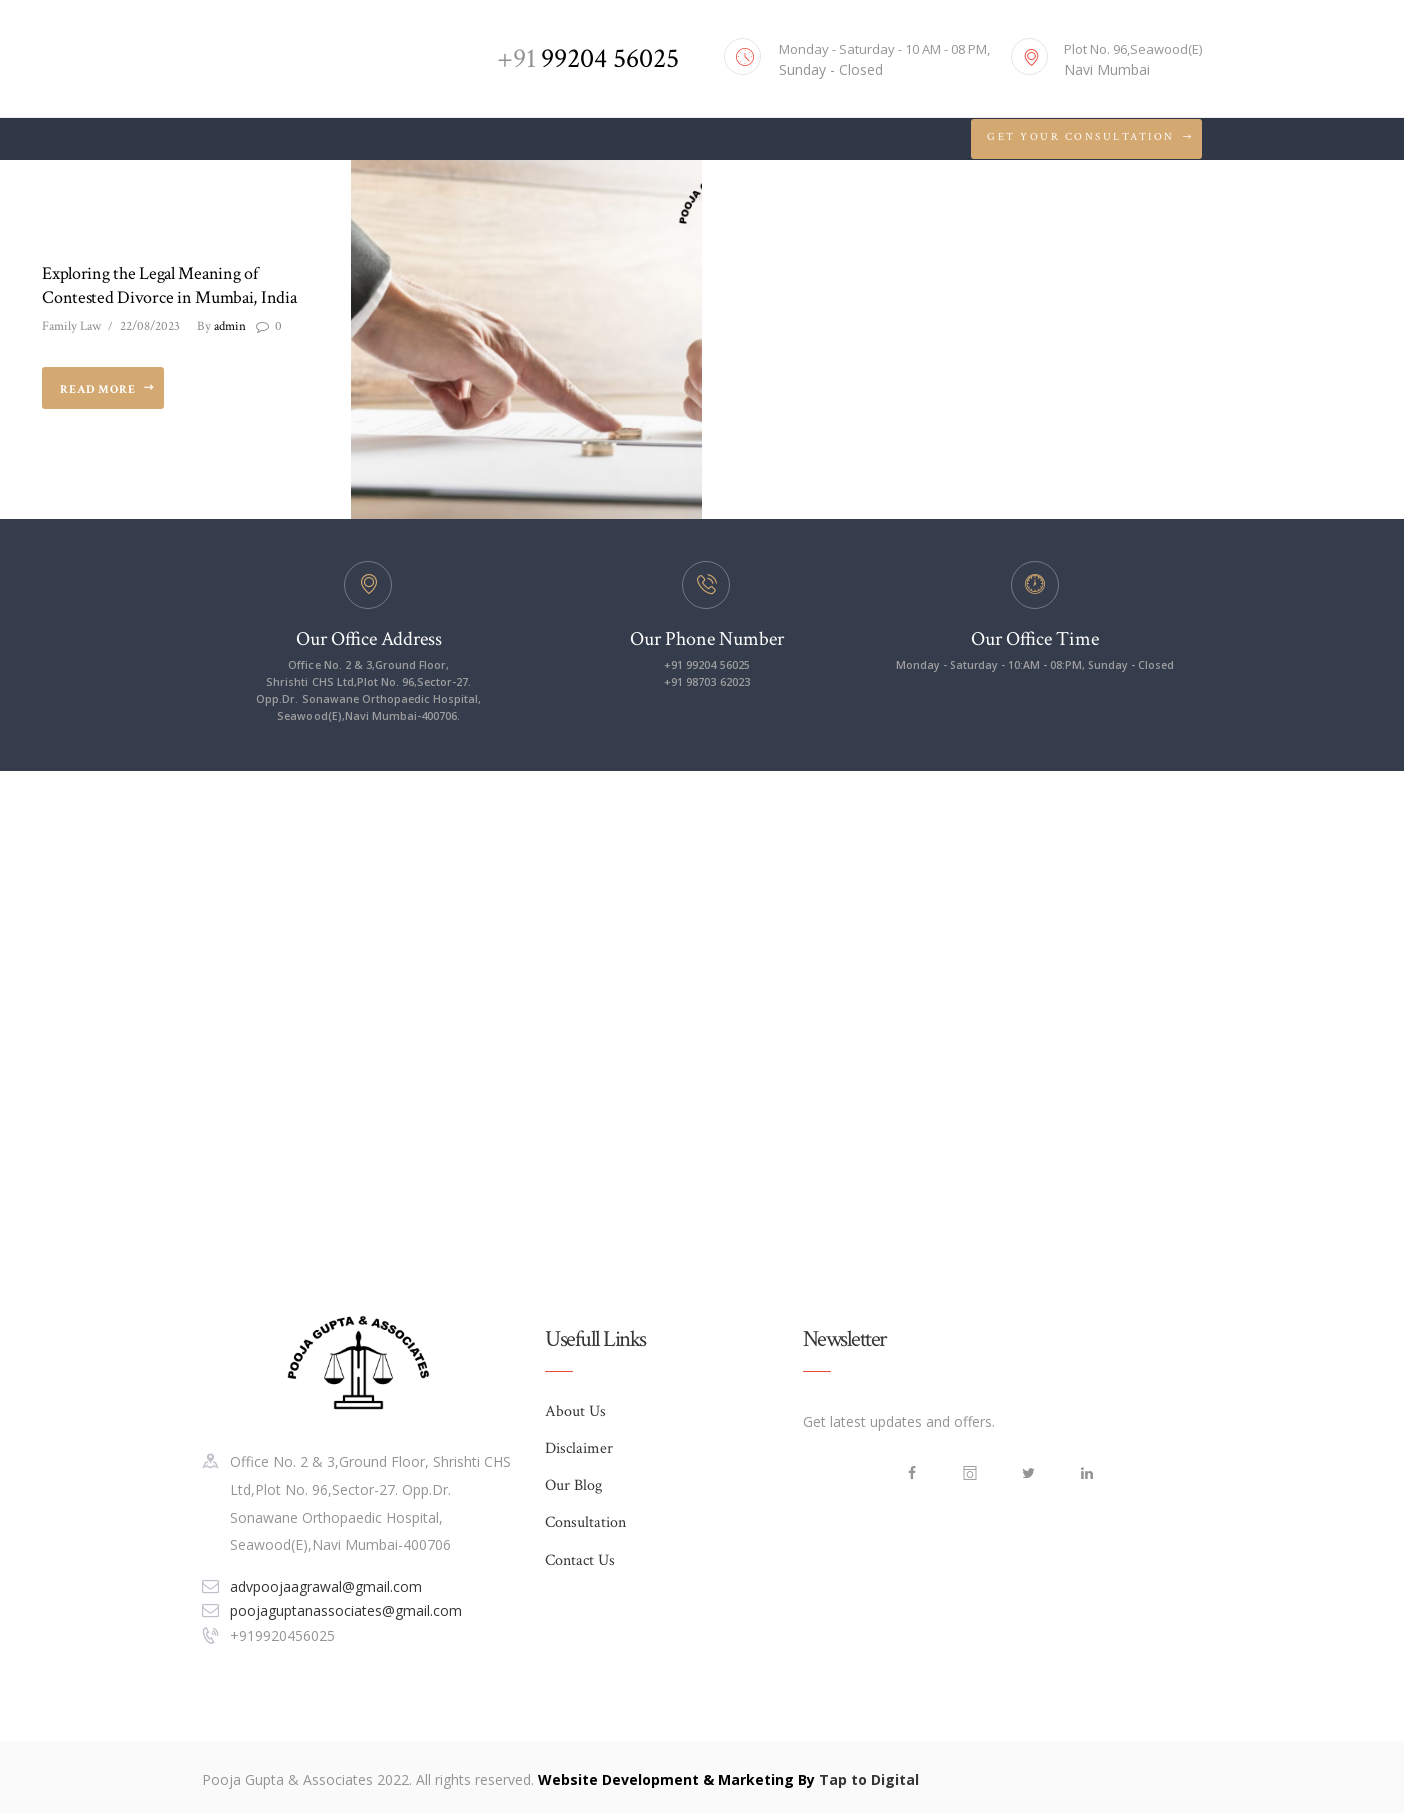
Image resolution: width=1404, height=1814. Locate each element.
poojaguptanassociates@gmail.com (346, 1610)
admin (221, 327)
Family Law (71, 327)
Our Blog (573, 1488)
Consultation (585, 1526)
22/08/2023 (150, 327)
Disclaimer (579, 1450)
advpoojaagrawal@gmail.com (326, 1585)
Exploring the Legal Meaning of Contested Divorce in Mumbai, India (169, 285)
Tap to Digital (869, 1779)
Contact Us (580, 1564)
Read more (98, 389)
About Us (575, 1412)
